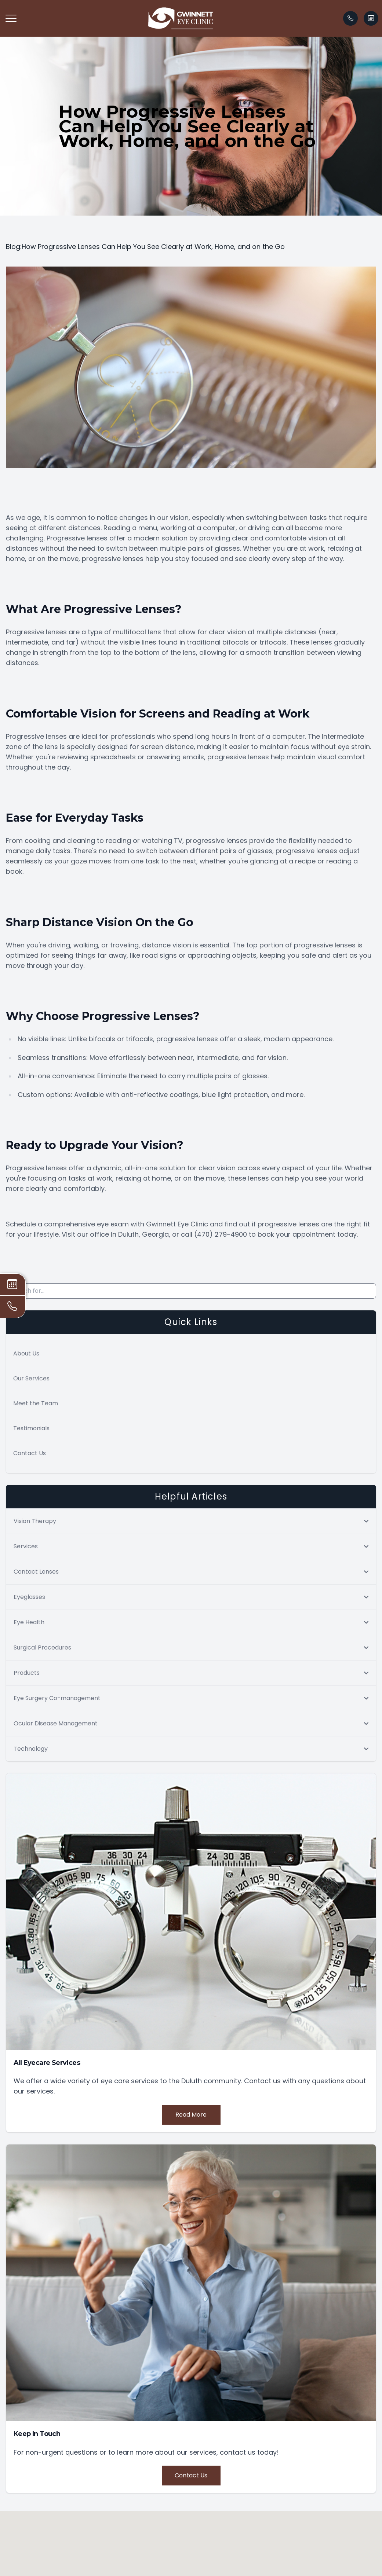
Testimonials (31, 1428)
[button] (11, 18)
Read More (191, 2114)
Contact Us (29, 1453)
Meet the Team (35, 1403)
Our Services (31, 1378)
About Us (26, 1353)
